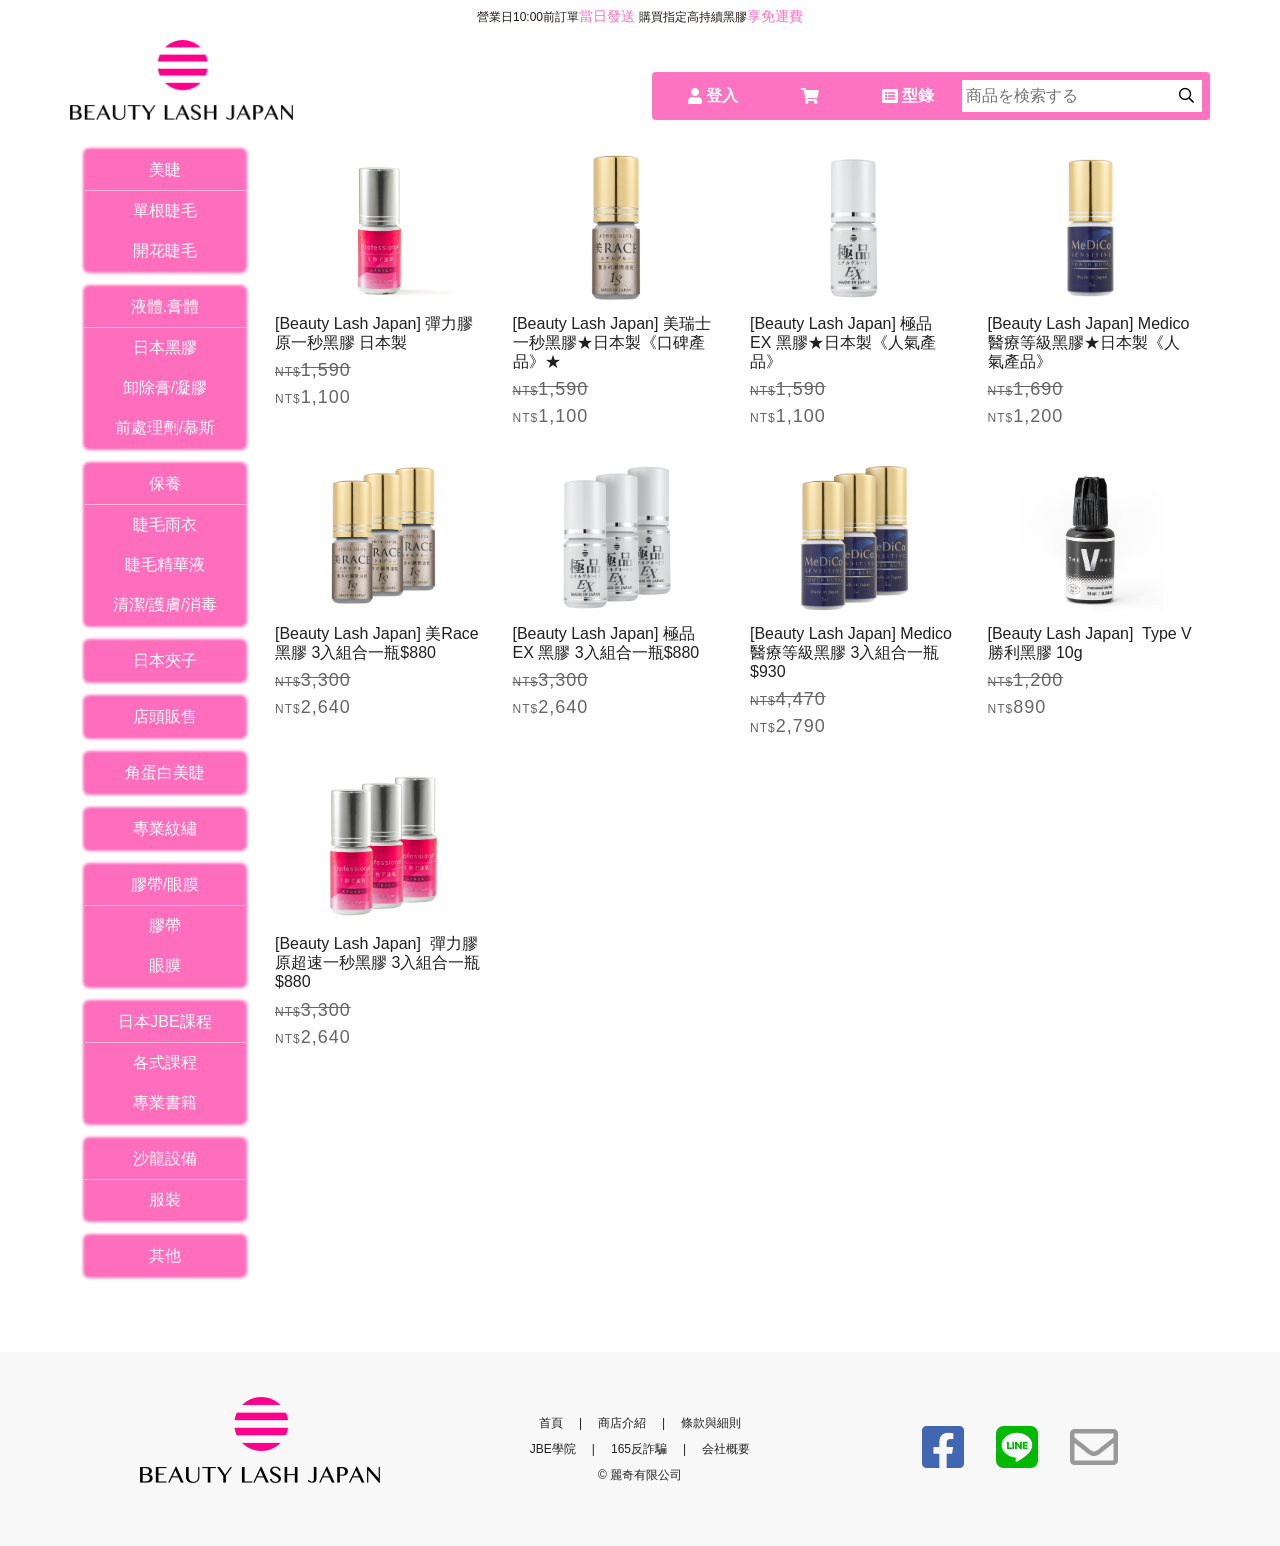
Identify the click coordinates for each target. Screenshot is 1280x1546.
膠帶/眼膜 (165, 884)
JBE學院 (553, 1449)
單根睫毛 (165, 210)
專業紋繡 (165, 828)
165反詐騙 (639, 1449)
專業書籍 (165, 1102)
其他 (165, 1255)
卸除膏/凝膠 (165, 387)
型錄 (908, 95)
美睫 (165, 169)
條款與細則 (711, 1423)
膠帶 (165, 925)
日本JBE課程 (164, 1021)
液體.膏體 (165, 306)
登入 (713, 95)
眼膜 (165, 965)
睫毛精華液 (165, 564)
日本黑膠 (165, 347)
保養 (165, 483)
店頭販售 (165, 716)
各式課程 (165, 1062)
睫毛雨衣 (165, 524)
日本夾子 (165, 660)
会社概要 (726, 1449)
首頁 (551, 1423)
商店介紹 (622, 1423)
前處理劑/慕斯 (165, 427)
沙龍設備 (165, 1158)
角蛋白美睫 (165, 772)
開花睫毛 (165, 250)
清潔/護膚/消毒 (165, 604)
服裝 (165, 1199)
